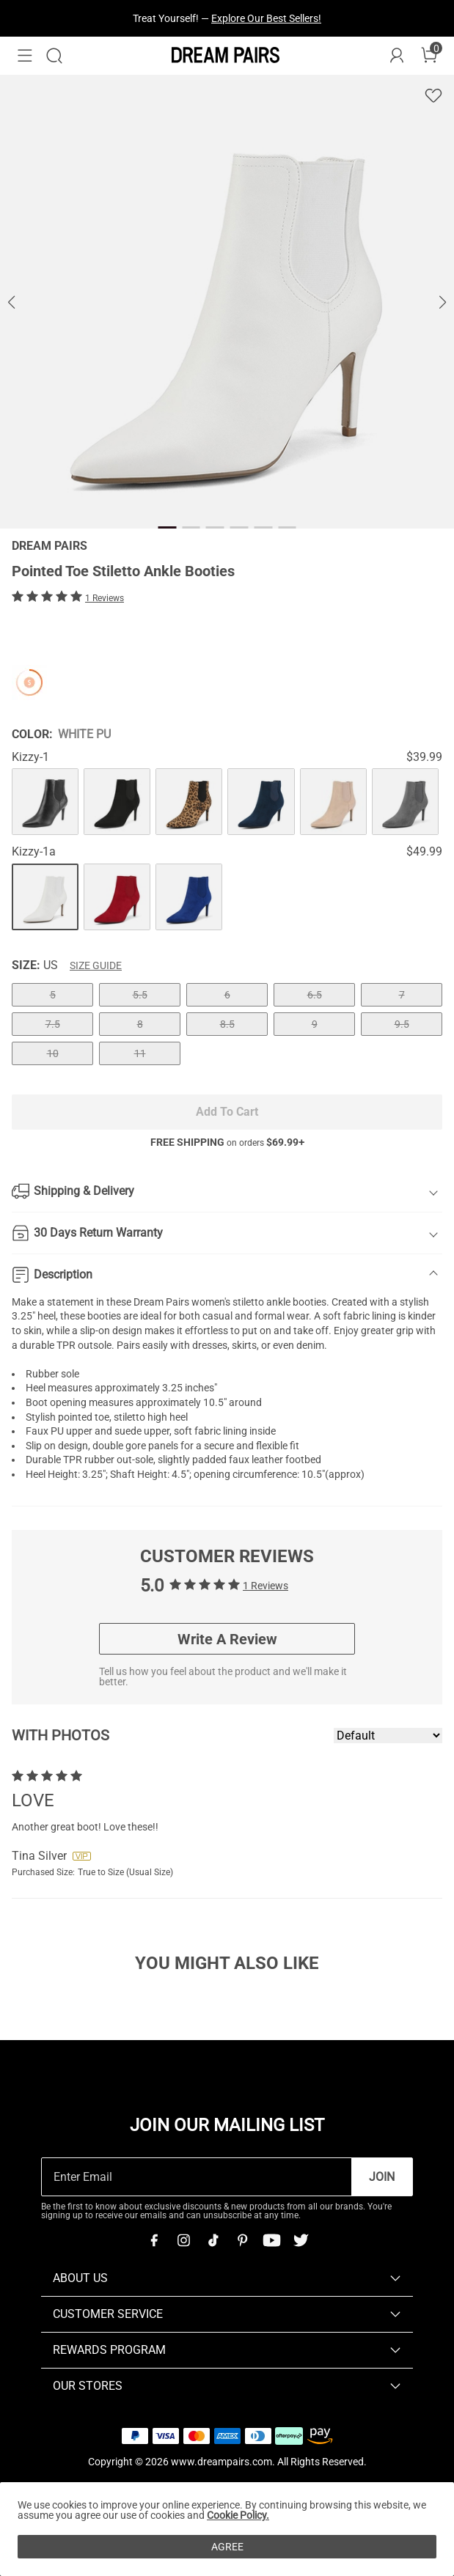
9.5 (402, 1024)
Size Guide (96, 965)
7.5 (52, 1024)
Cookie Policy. (238, 2515)
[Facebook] (154, 2240)
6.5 (314, 995)
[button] (25, 56)
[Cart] (429, 55)
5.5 (140, 995)
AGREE (227, 2547)
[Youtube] (271, 2240)
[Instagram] (183, 2240)
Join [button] (382, 2177)
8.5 (227, 1024)
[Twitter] (301, 2240)
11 (140, 1053)
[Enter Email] (196, 2177)
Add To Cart (227, 1112)
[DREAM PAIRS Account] (397, 55)
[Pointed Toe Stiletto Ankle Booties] (45, 801)
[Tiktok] (212, 2240)
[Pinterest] (242, 2240)
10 (53, 1053)
